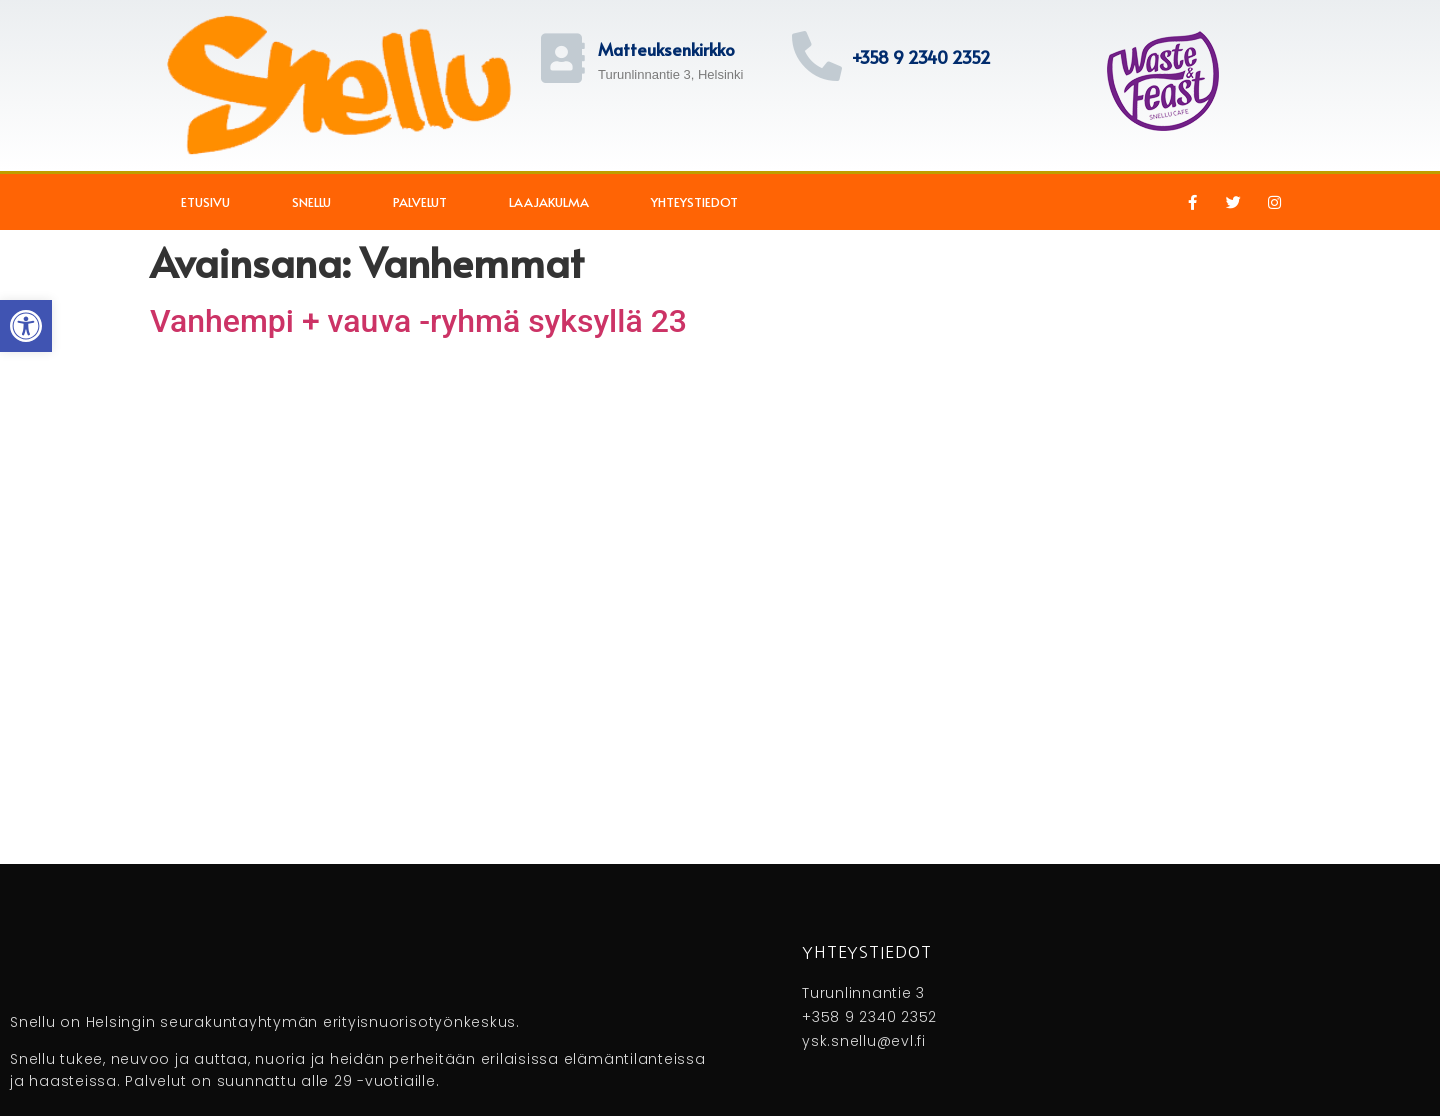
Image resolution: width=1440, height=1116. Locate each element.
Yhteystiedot (694, 202)
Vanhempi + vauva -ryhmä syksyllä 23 (418, 321)
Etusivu (205, 202)
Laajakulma (549, 202)
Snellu (311, 202)
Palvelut (420, 202)
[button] (26, 326)
